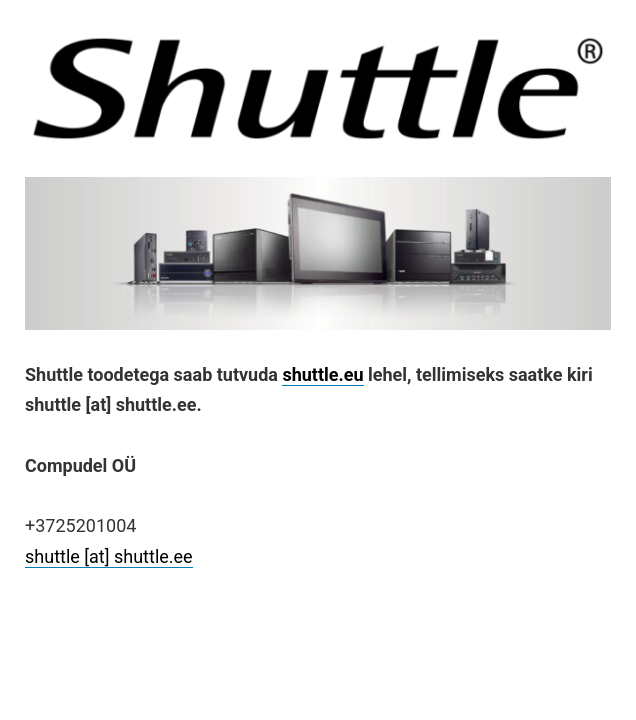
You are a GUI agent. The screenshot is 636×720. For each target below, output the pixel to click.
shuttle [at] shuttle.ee (109, 556)
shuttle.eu (322, 374)
